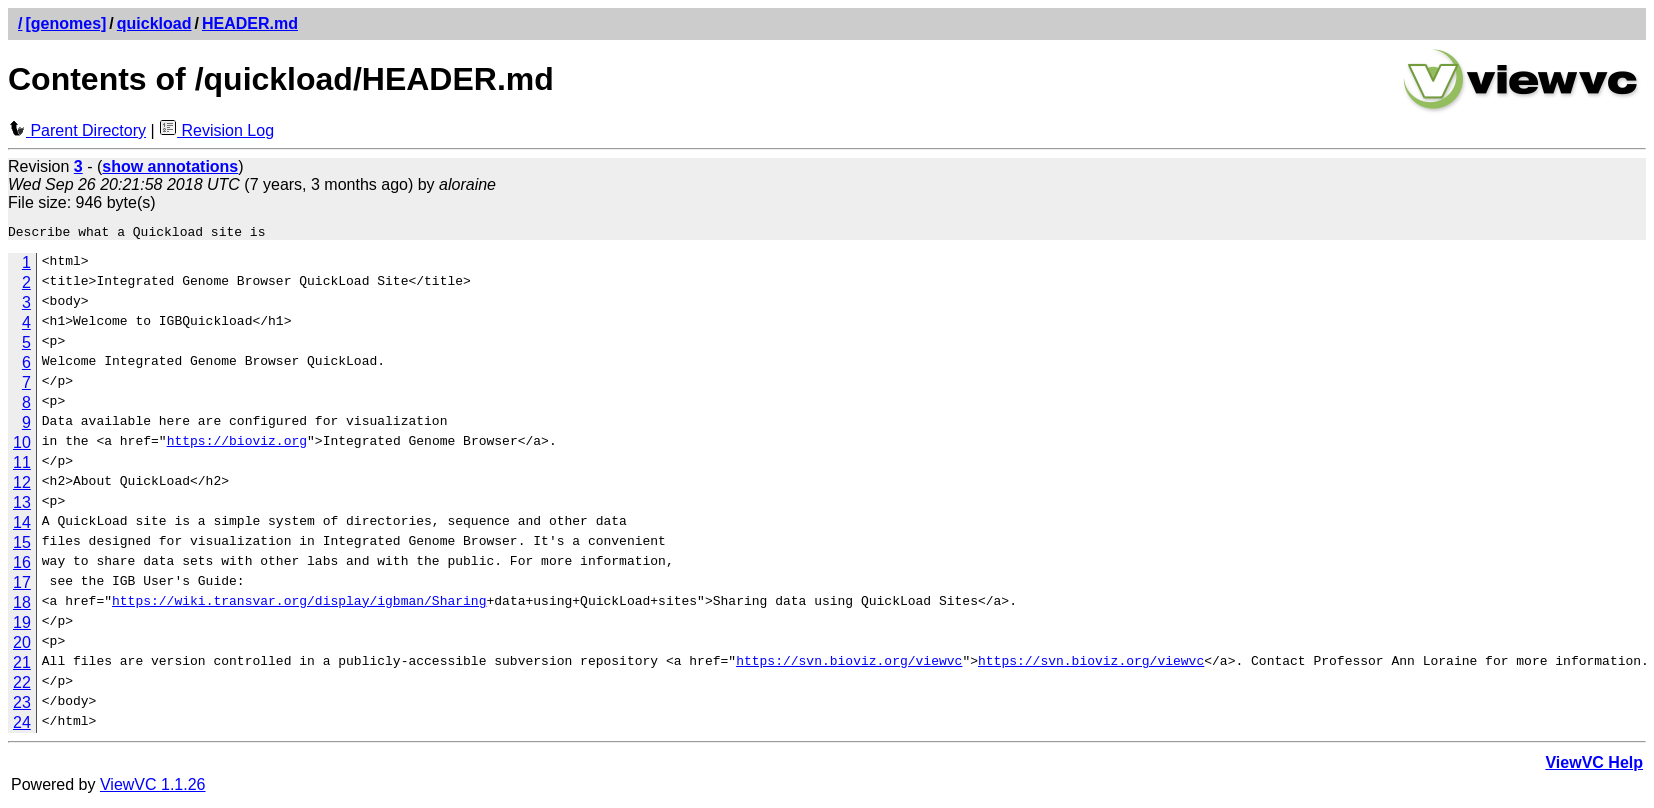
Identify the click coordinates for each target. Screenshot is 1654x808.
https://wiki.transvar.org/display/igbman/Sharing (299, 606)
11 (22, 465)
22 (22, 685)
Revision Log (216, 130)
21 (22, 665)
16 (22, 565)
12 (22, 485)
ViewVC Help (1594, 765)
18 (22, 605)
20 (22, 645)
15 (22, 545)
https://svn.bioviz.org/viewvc (849, 666)
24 (22, 725)
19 (22, 625)
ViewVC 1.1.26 (153, 787)
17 (22, 585)
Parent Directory (77, 130)
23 (22, 705)
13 (22, 505)
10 (22, 445)
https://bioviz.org (237, 446)
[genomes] (65, 23)
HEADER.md (250, 23)
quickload (154, 23)
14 (22, 525)
